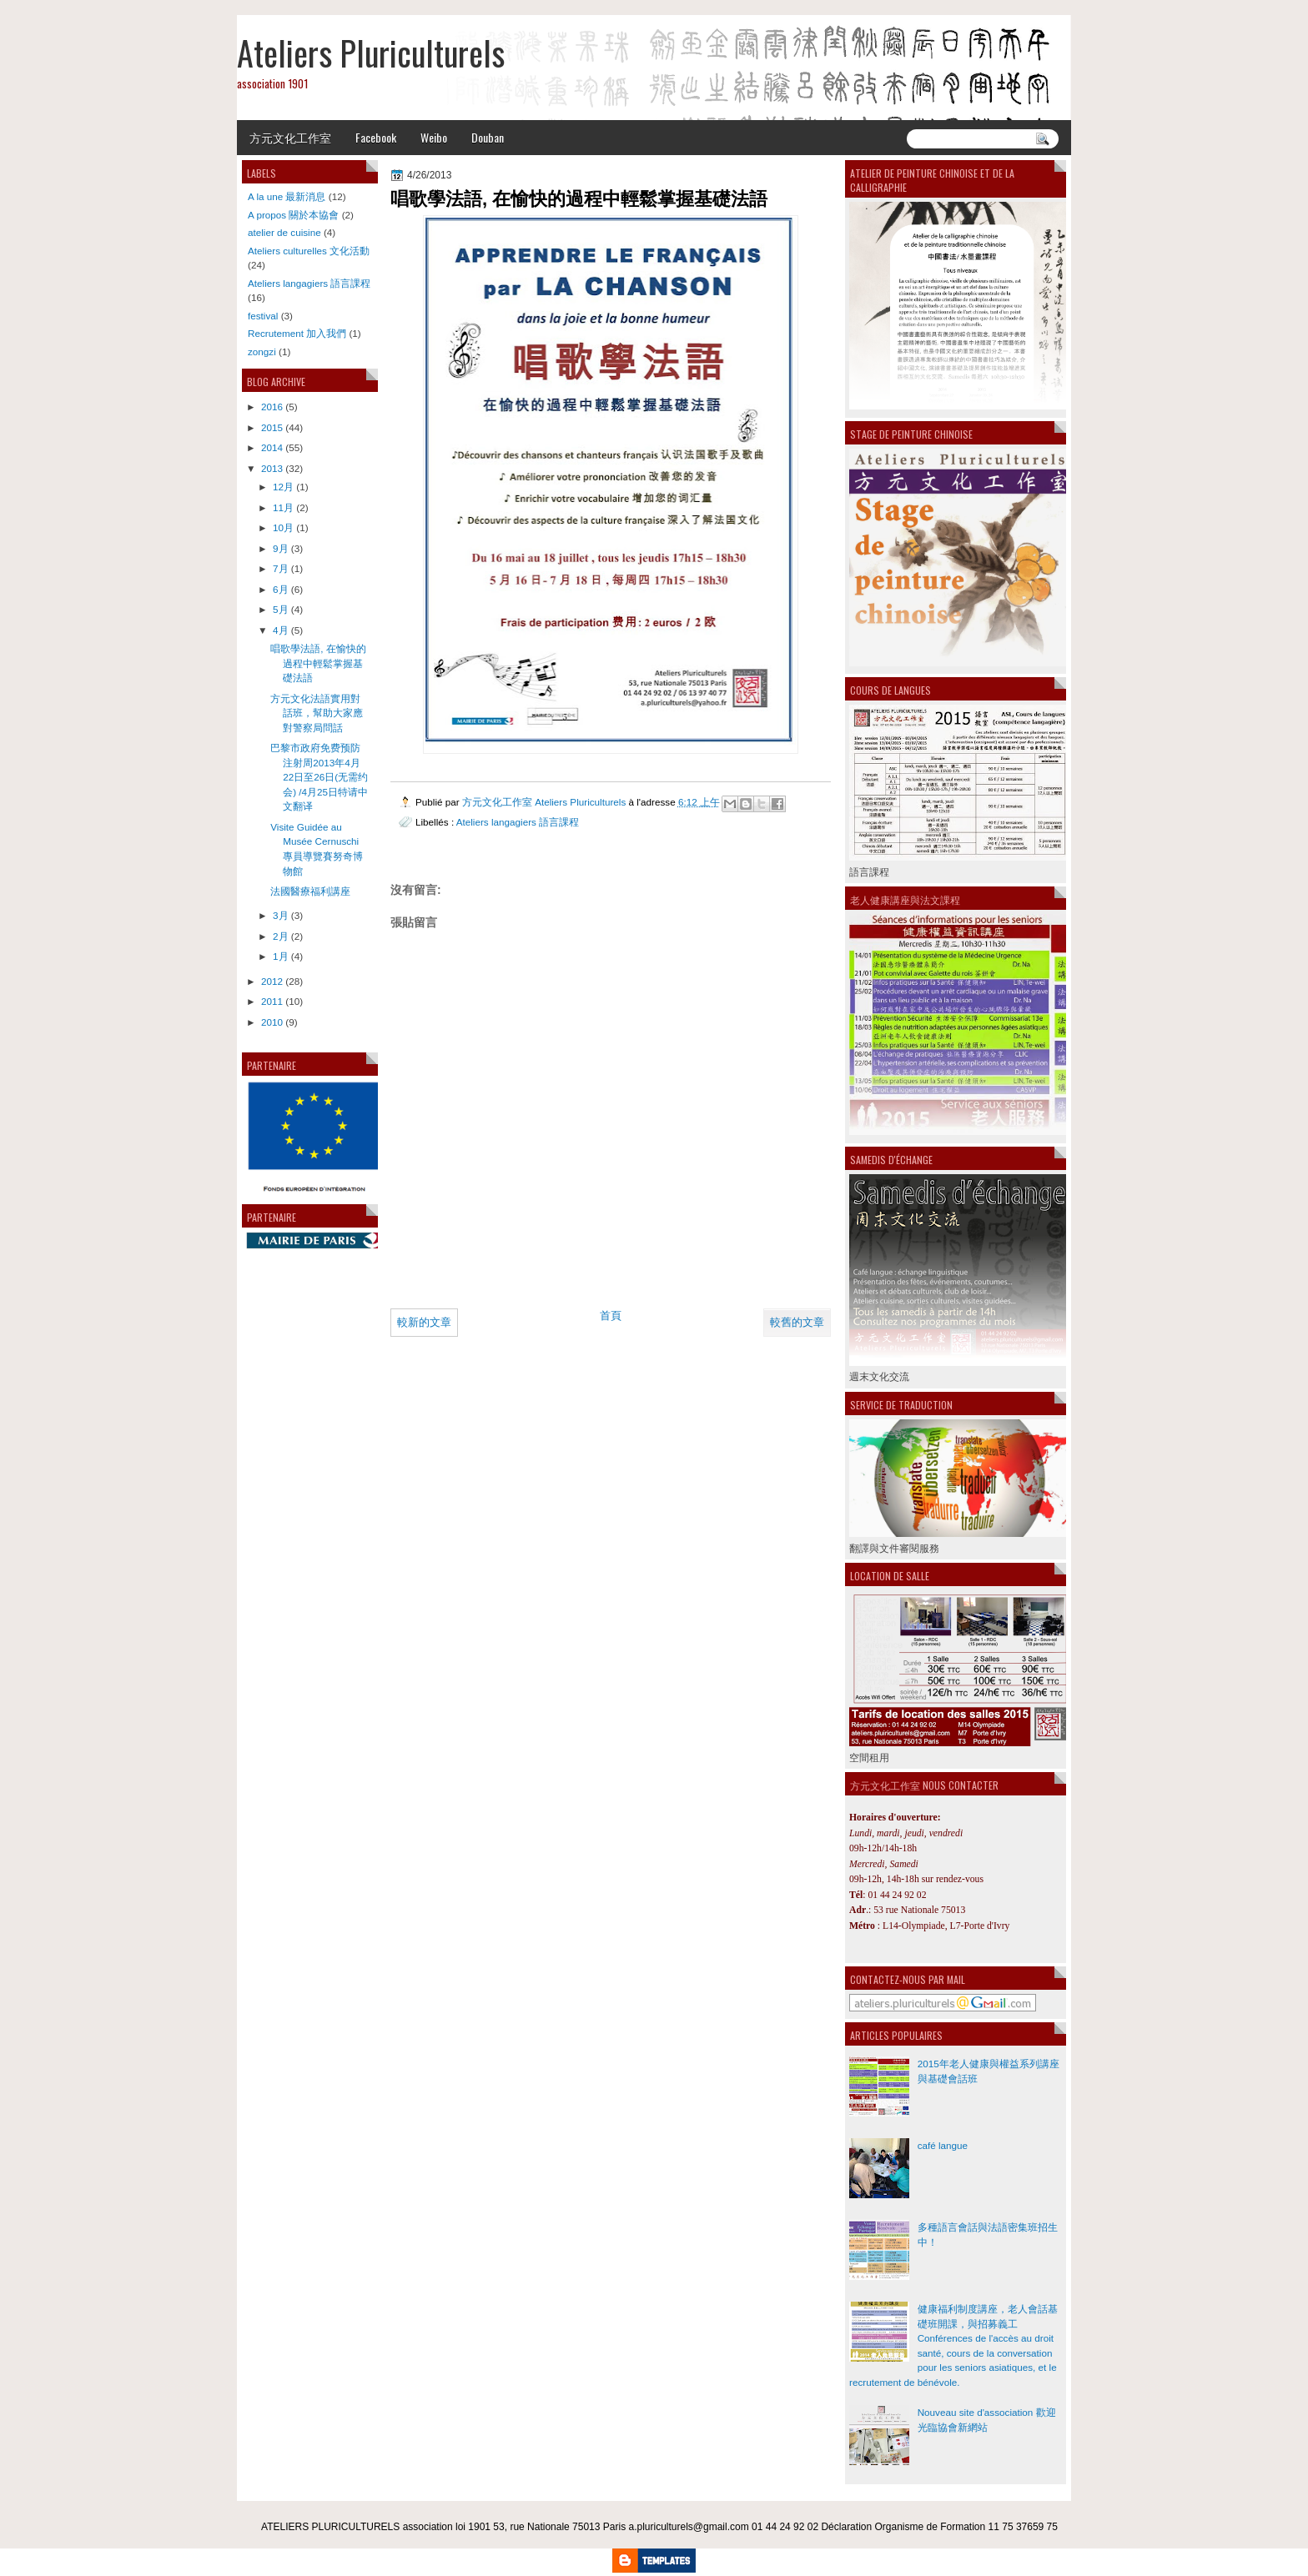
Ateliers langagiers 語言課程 (517, 821)
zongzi (262, 351)
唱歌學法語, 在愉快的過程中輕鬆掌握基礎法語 (318, 663)
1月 (281, 956)
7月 (281, 568)
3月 (281, 915)
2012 (272, 981)
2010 (272, 1022)
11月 (283, 507)
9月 (281, 548)
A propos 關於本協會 (293, 214)
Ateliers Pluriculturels (371, 53)
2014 (272, 447)
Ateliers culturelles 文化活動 (309, 250)
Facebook (375, 137)
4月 (281, 630)
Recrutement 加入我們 (297, 333)
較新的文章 (424, 1322)
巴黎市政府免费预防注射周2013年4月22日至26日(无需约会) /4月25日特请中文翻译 (319, 776)
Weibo (433, 137)
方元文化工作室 (290, 137)
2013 (272, 468)
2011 (272, 1001)
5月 (281, 609)
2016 (272, 406)
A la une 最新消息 (287, 196)
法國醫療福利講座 (310, 891)
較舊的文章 (797, 1322)
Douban (487, 137)
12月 (283, 486)
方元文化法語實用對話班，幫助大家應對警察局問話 (316, 713)
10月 (283, 527)
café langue (943, 2145)
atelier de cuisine (284, 232)
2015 (272, 427)
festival (263, 315)
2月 (281, 936)
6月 (281, 589)
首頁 (610, 1315)
